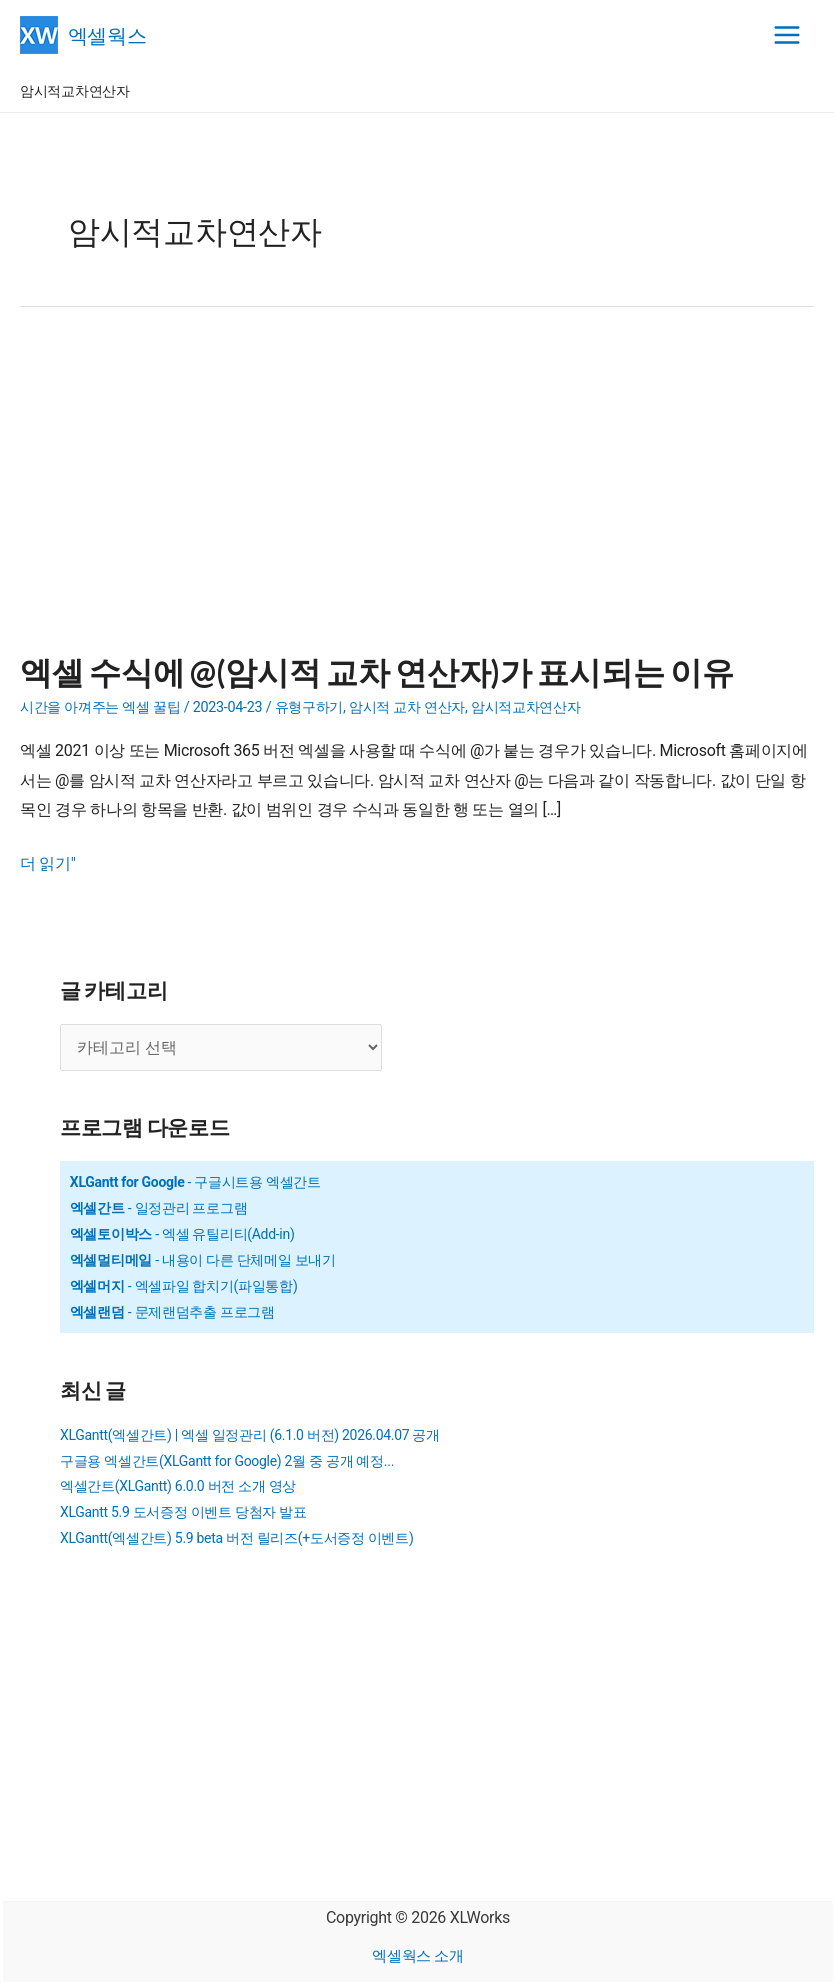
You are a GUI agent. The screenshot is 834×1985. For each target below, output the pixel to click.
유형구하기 (309, 707)
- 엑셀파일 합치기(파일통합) (184, 1286)
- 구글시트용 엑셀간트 (195, 1182)
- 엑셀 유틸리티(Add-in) (182, 1234)
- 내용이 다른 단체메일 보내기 (203, 1260)
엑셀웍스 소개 (418, 1956)
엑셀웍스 (109, 34)
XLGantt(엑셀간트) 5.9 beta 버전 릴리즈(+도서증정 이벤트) (236, 1538)
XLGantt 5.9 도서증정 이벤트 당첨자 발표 (183, 1512)
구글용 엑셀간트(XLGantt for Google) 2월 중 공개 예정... (227, 1461)
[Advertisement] (417, 492)
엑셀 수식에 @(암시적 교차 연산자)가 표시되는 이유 (376, 671)
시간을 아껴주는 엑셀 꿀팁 (100, 707)
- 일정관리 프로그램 (159, 1208)
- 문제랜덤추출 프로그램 (172, 1312)
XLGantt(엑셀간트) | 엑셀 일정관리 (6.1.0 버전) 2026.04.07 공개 (250, 1435)
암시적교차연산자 (526, 707)
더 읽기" (48, 864)
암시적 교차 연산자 (407, 707)
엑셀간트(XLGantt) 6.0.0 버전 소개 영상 (178, 1486)
